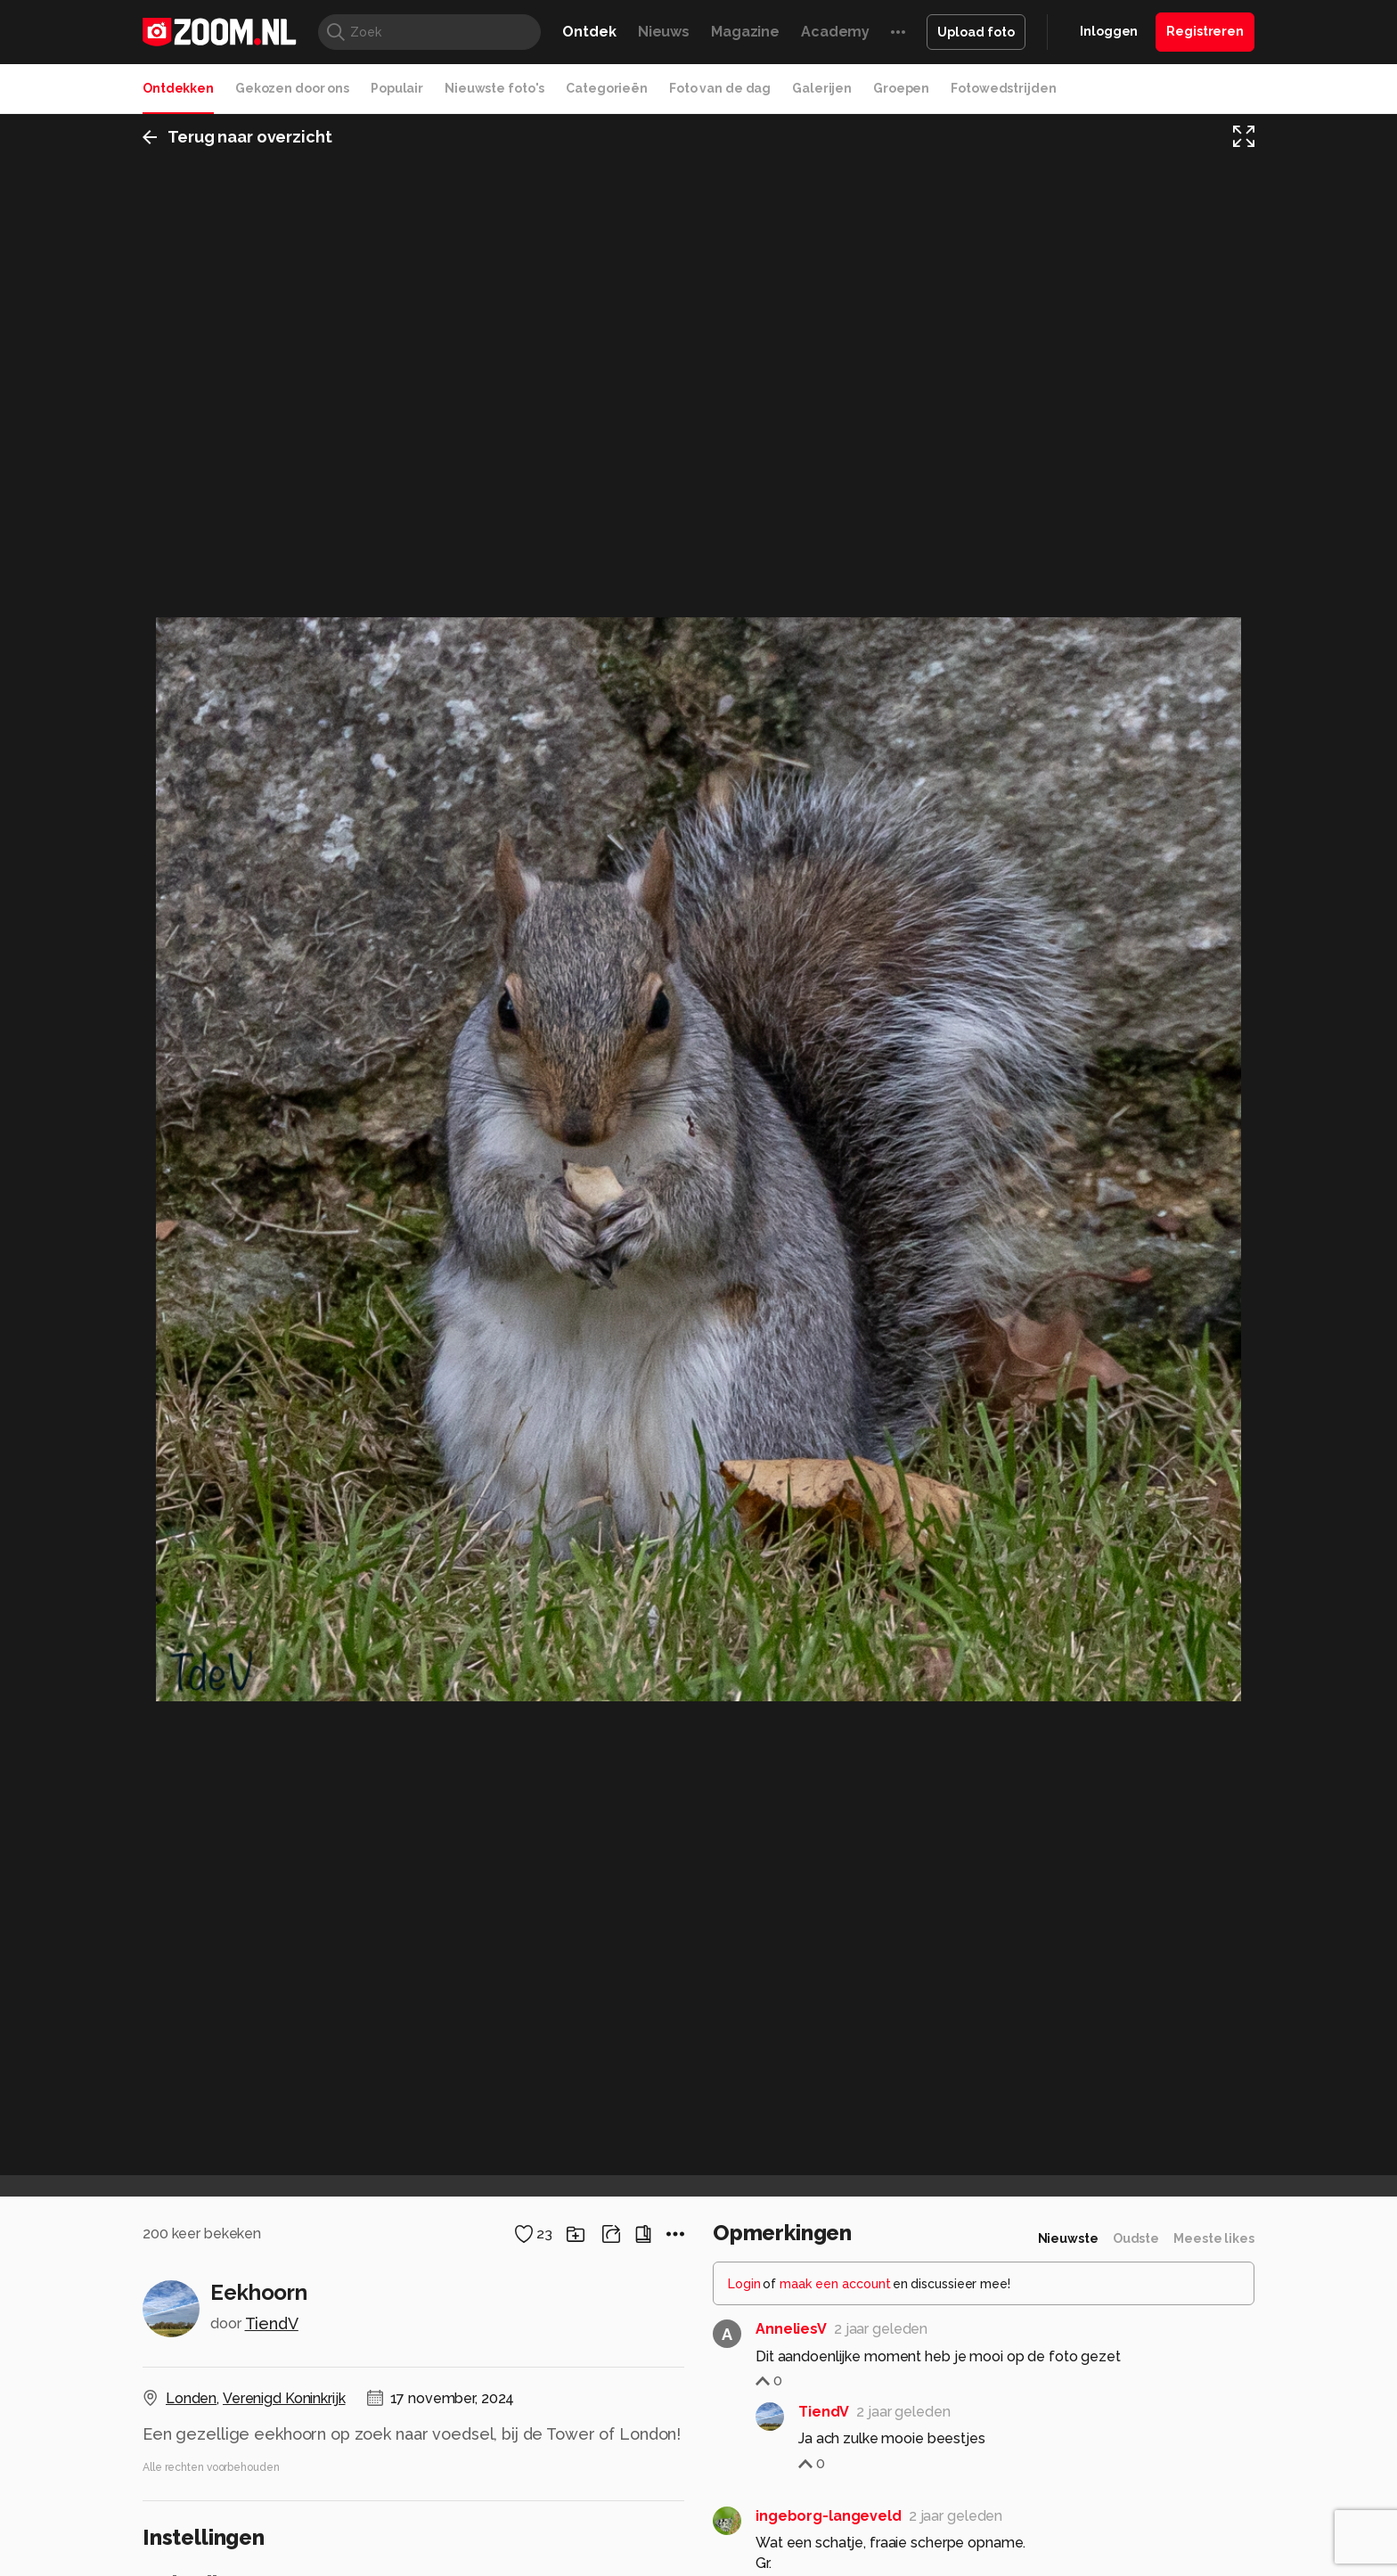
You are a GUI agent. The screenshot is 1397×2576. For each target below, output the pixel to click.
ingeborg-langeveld (829, 2515)
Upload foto (976, 32)
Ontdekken (178, 88)
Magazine (745, 31)
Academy (835, 31)
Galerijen (822, 88)
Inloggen (1109, 31)
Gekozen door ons (292, 88)
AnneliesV (791, 2328)
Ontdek (589, 31)
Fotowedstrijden (1003, 88)
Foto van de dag (720, 88)
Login (744, 2284)
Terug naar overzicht (237, 136)
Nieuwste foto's (494, 88)
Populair (397, 88)
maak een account (835, 2284)
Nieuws (664, 31)
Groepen (901, 88)
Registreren (1205, 31)
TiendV (271, 2323)
